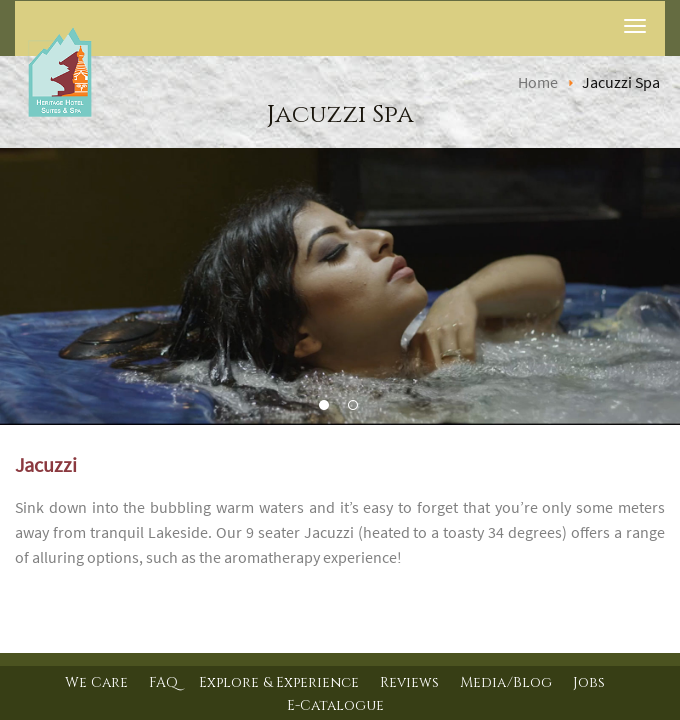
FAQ (163, 682)
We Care (96, 682)
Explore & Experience (279, 682)
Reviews (409, 682)
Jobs (589, 682)
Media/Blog (506, 682)
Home (538, 82)
